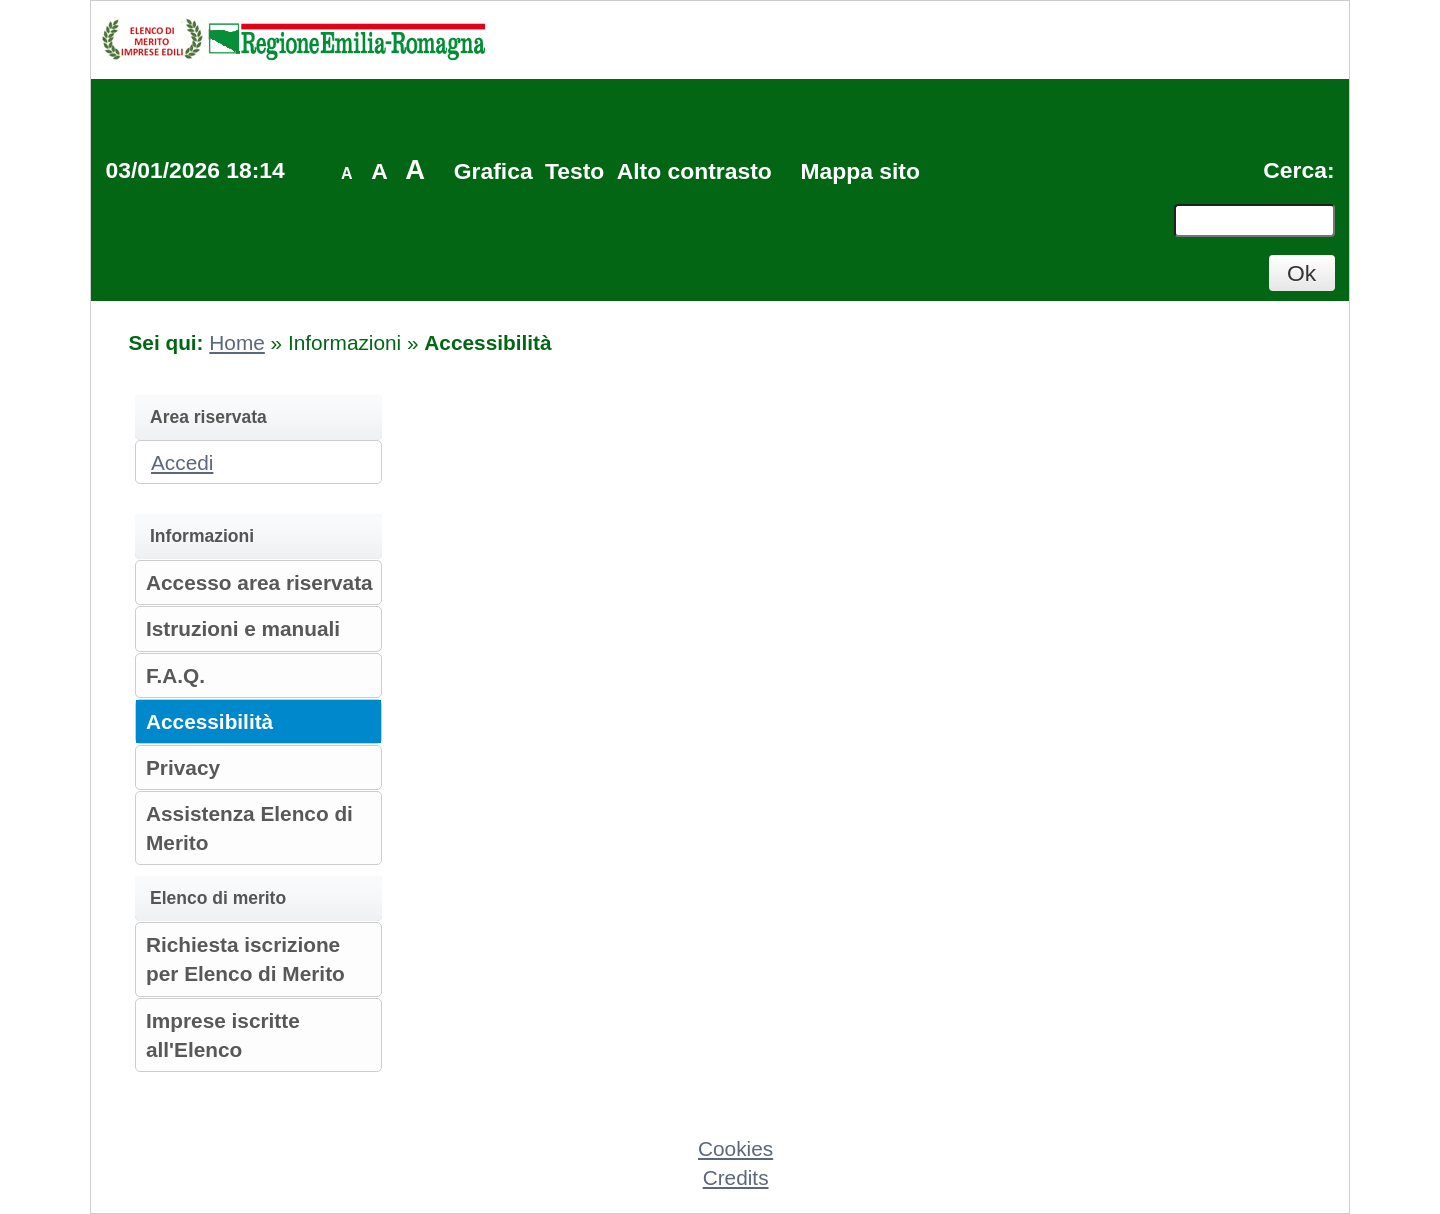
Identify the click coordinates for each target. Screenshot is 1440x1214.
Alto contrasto (694, 171)
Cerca (1295, 170)
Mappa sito (859, 171)
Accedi (182, 462)
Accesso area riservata (259, 582)
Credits (736, 1177)
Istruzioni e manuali (243, 628)
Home (236, 342)
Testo (574, 171)
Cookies (735, 1148)
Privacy (183, 767)
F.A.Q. (175, 675)
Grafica (493, 171)
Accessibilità (209, 721)
